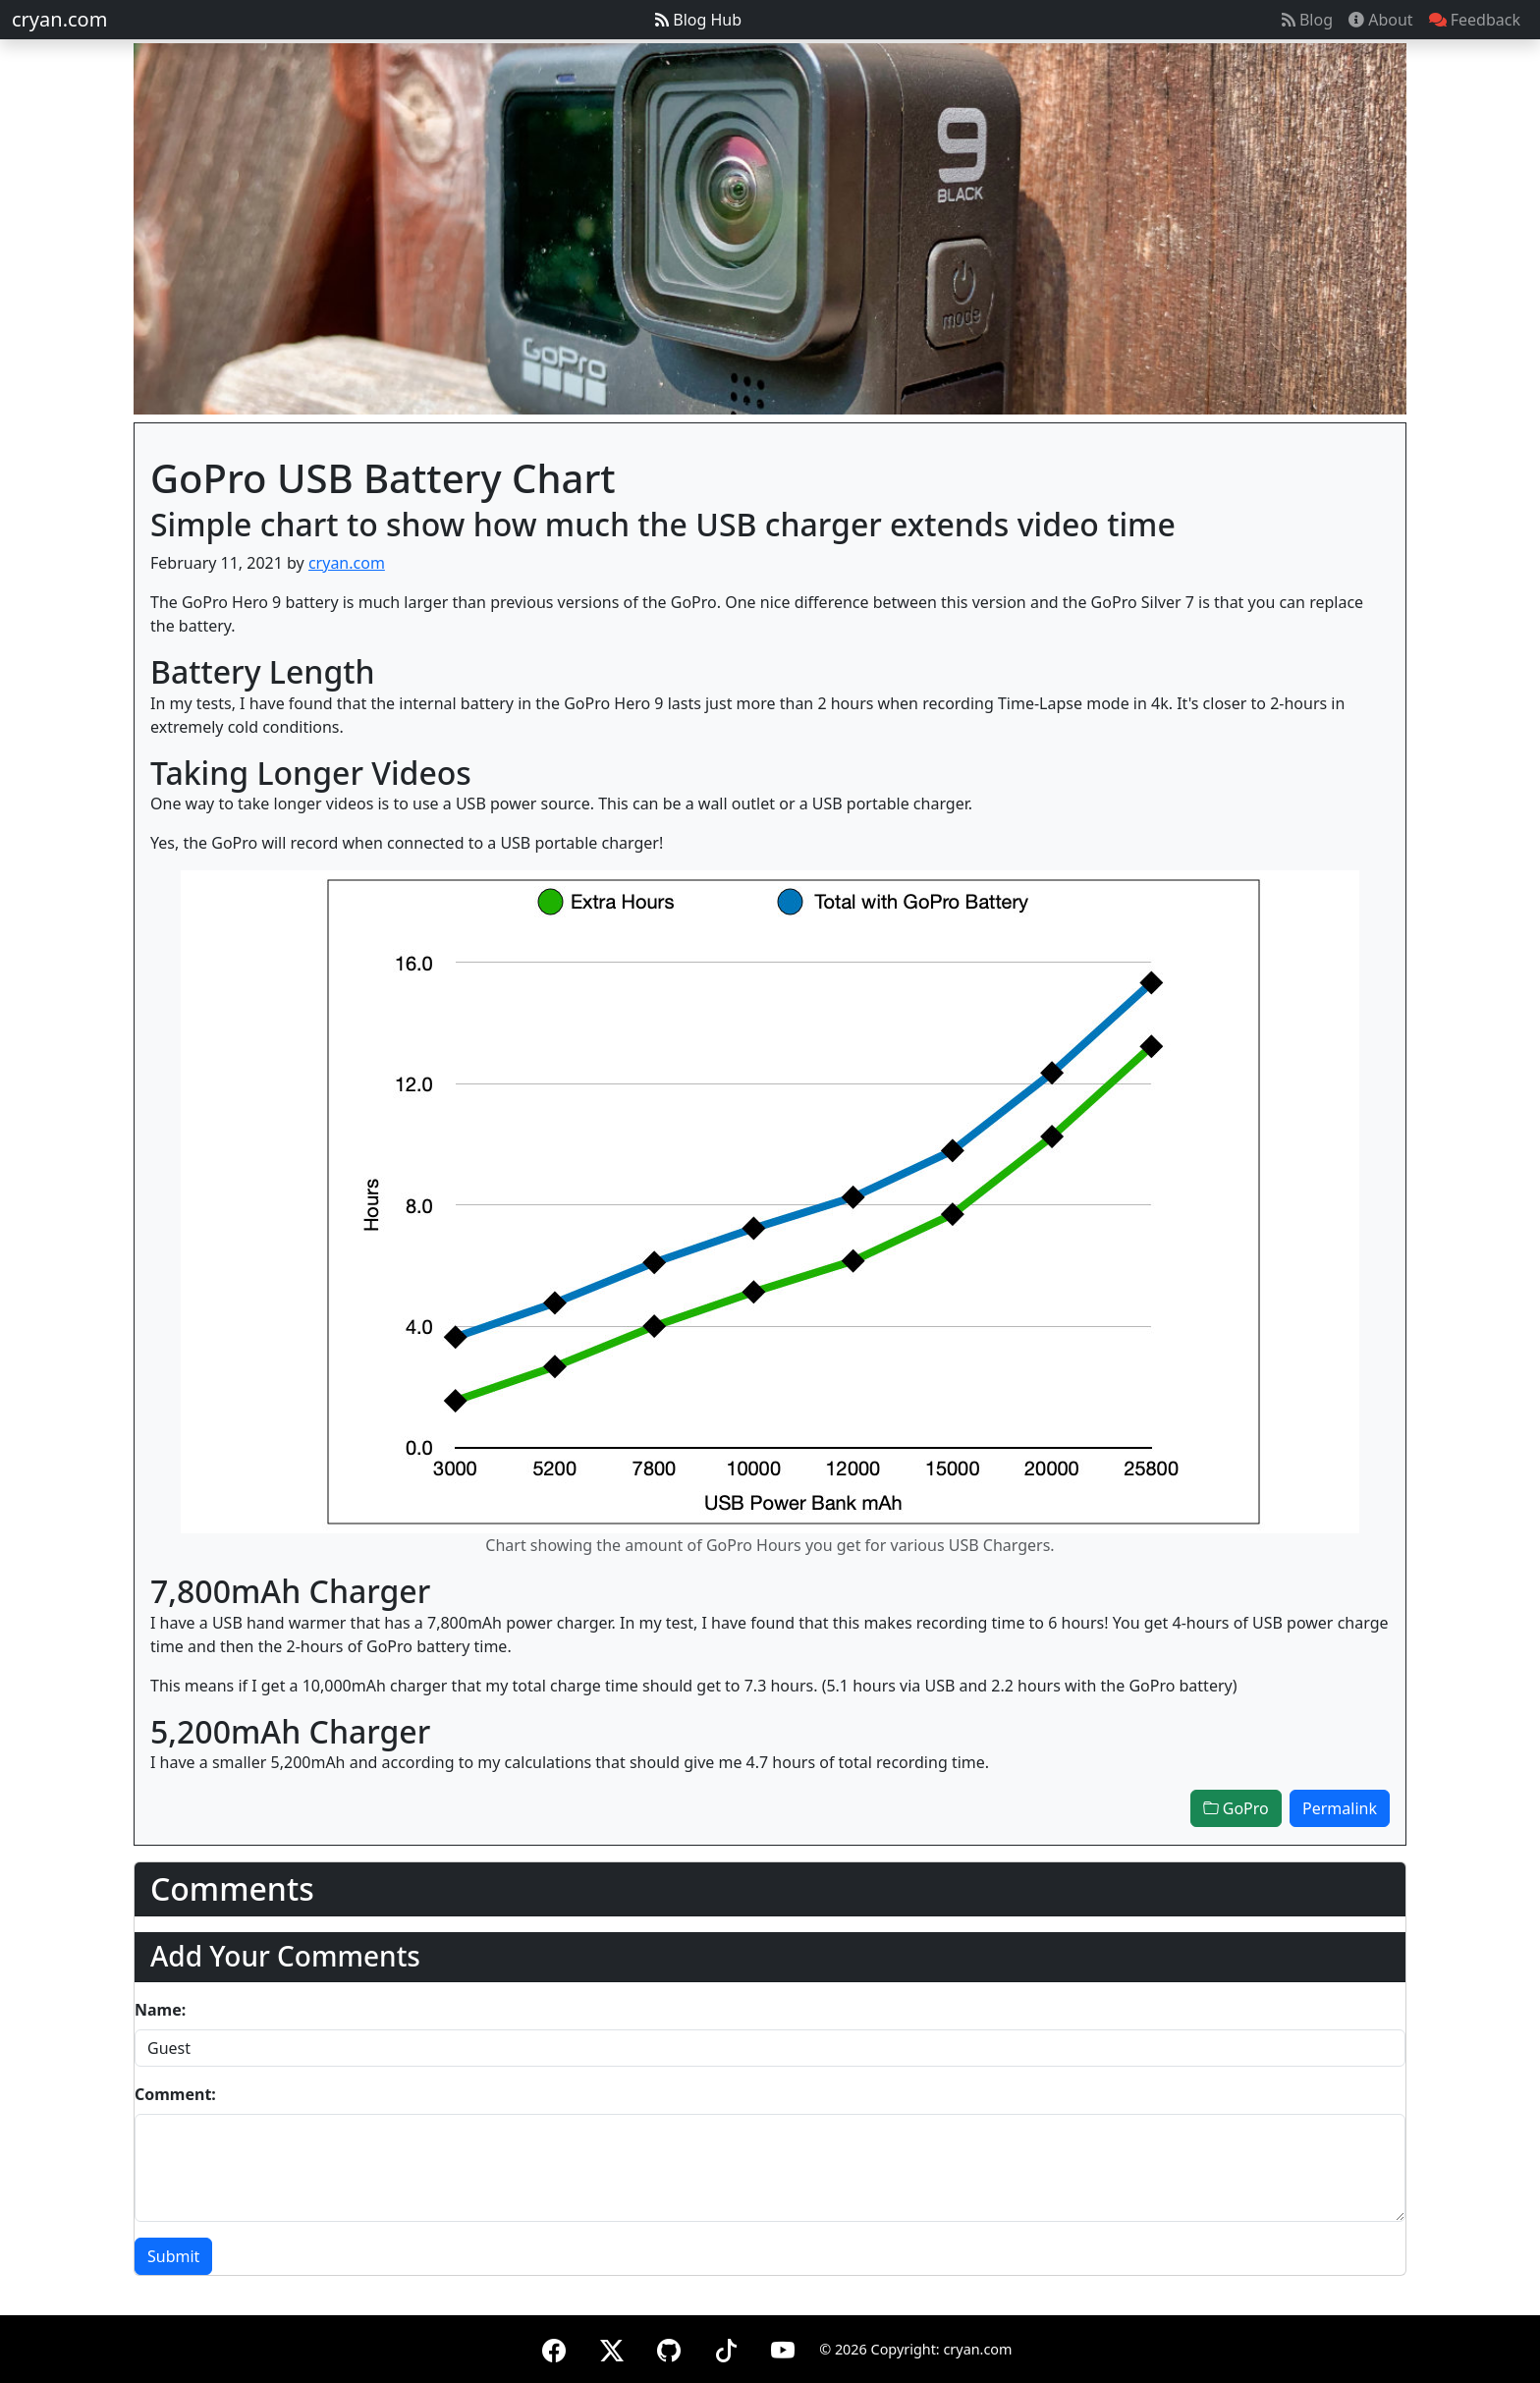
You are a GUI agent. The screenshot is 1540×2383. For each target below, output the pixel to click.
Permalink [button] (1339, 1808)
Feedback (1474, 19)
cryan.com (59, 19)
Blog (1307, 19)
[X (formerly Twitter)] (612, 2347)
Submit (173, 2256)
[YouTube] (783, 2347)
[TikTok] (726, 2347)
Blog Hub (698, 19)
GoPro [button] (1236, 1808)
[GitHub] (669, 2347)
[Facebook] (554, 2347)
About (1380, 19)
